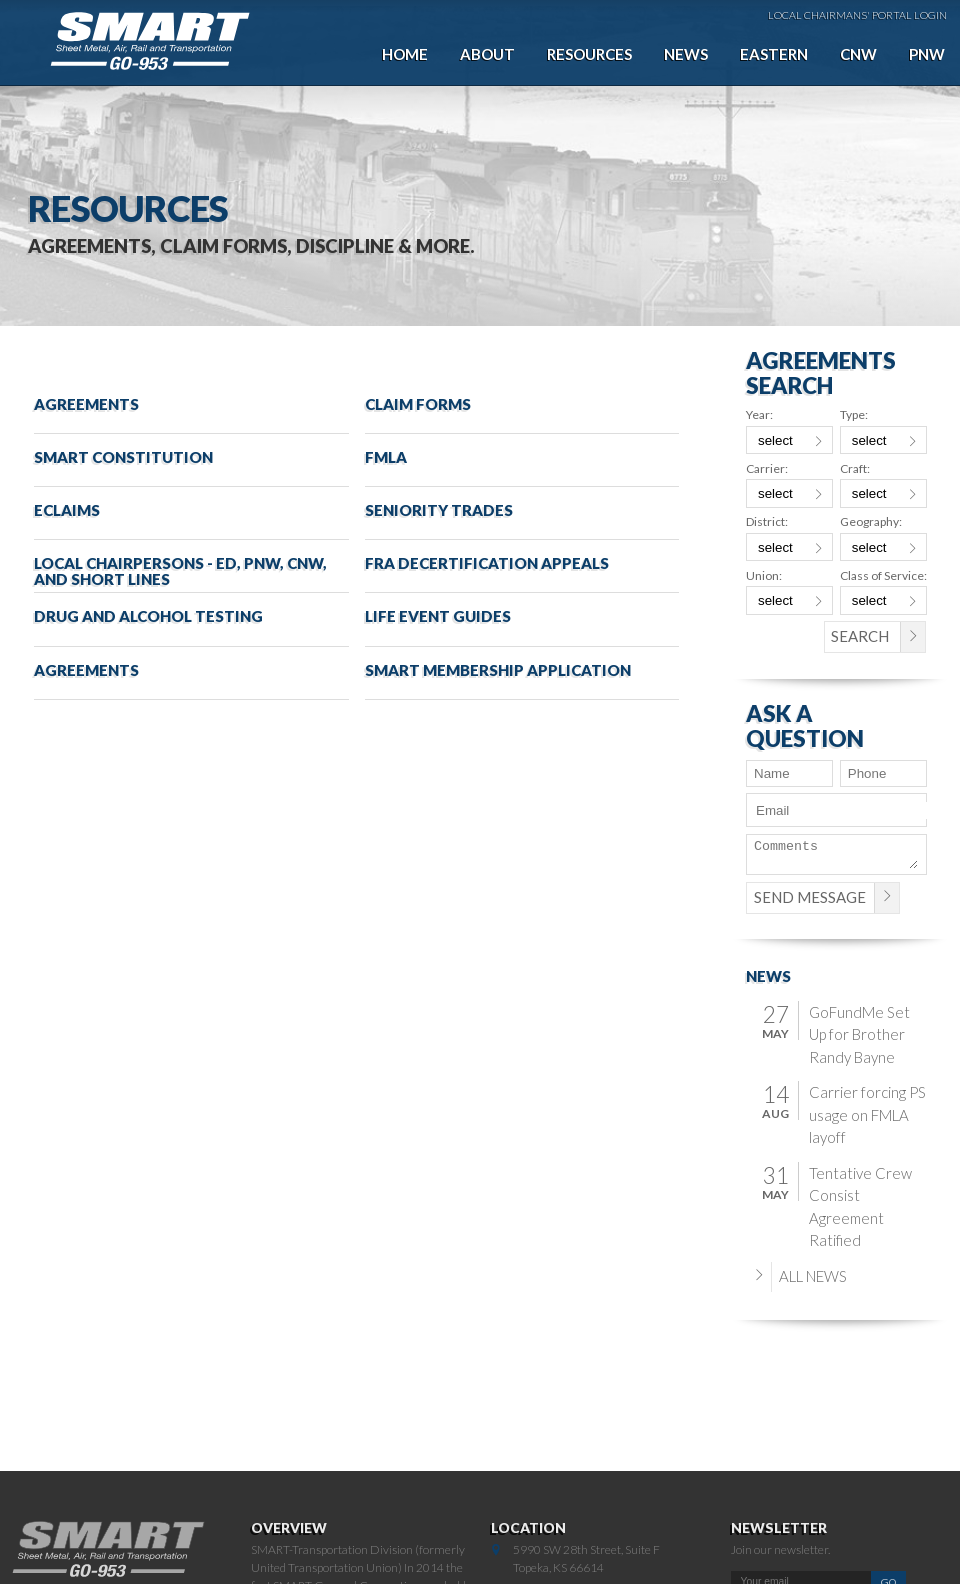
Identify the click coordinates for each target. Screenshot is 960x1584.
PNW (927, 54)
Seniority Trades (439, 510)
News (686, 54)
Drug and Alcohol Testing (148, 616)
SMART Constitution (123, 457)
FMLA (386, 457)
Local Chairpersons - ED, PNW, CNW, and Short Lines (180, 570)
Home (405, 54)
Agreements (86, 404)
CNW (858, 54)
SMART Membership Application (498, 670)
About (487, 54)
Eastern (774, 54)
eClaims (67, 510)
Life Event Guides (438, 616)
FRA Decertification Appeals (487, 563)
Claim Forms (418, 404)
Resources (589, 54)
